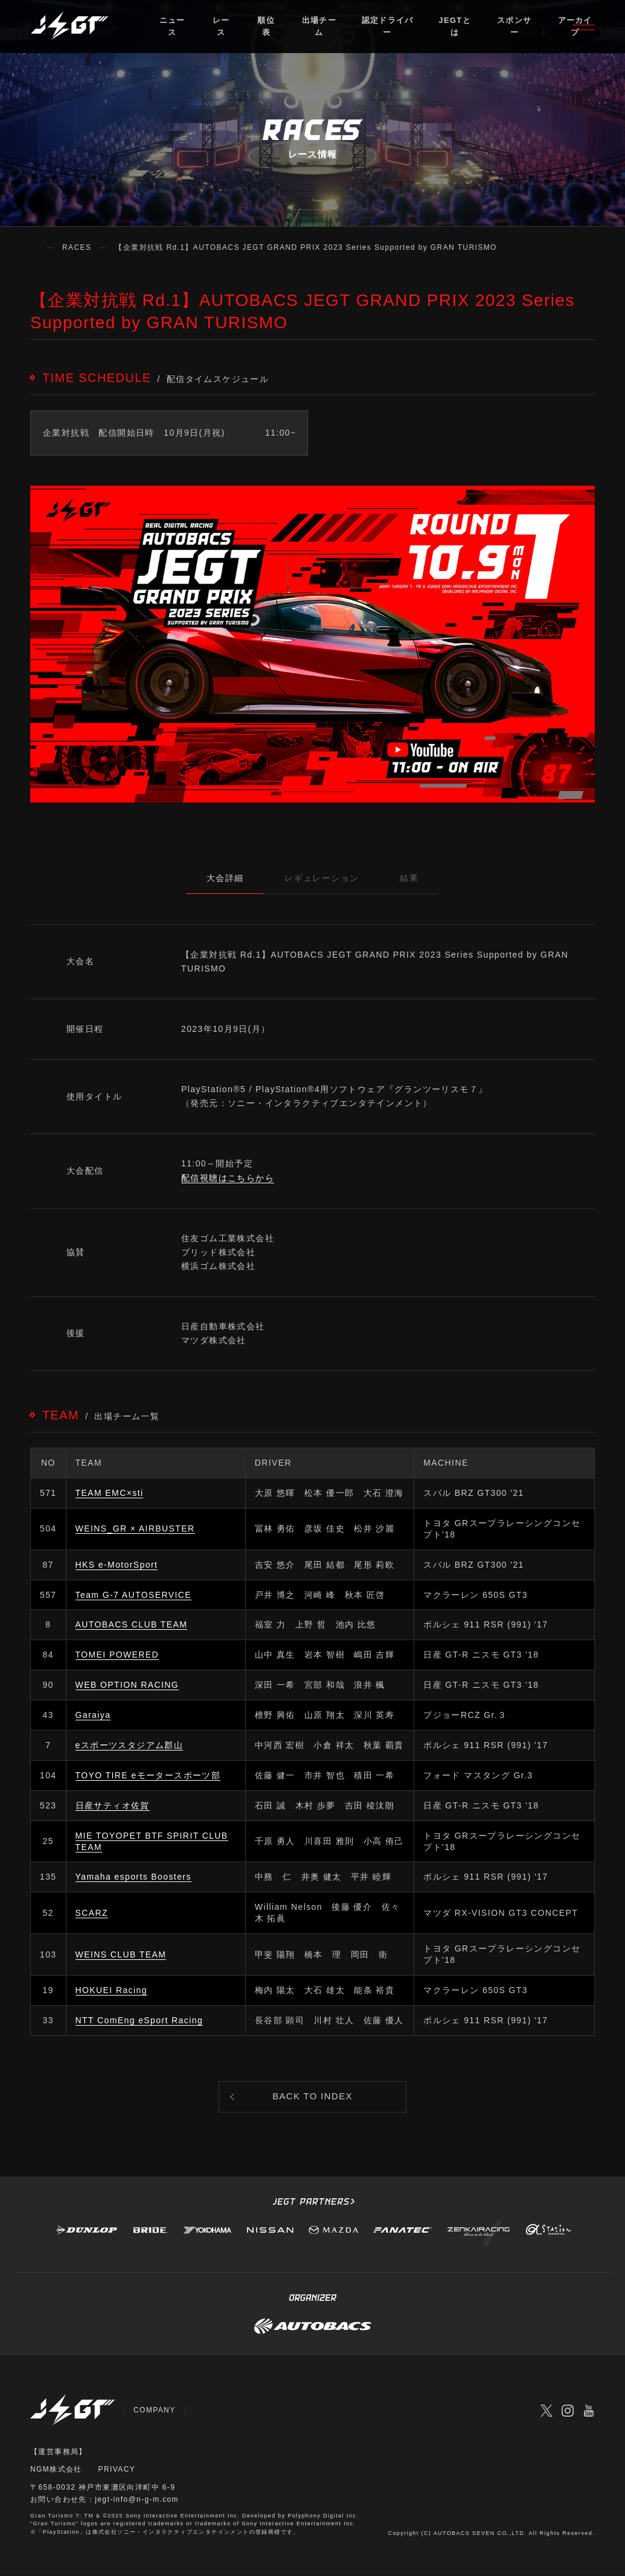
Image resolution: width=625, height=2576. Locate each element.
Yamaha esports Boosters (133, 1877)
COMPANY (154, 2410)
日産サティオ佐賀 (112, 1805)
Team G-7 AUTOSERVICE (133, 1595)
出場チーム (319, 27)
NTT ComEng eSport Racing (139, 2020)
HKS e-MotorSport (116, 1564)
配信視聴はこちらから (227, 1178)
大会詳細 (224, 878)
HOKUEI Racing (111, 1990)
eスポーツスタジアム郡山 (129, 1745)
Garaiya (93, 1715)
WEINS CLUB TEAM (121, 1954)
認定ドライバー (387, 27)
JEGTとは (454, 27)
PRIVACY (117, 2470)
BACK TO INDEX (312, 2097)
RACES (76, 247)
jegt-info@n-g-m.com (137, 2500)
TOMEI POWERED (117, 1654)
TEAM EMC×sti (109, 1493)
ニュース (172, 27)
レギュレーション (321, 878)
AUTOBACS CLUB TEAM (131, 1625)
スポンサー (513, 27)
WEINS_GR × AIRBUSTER (135, 1528)
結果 (411, 878)
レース (221, 27)
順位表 (266, 27)
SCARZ (91, 1913)
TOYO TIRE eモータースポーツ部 (148, 1775)
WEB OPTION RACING (127, 1685)
